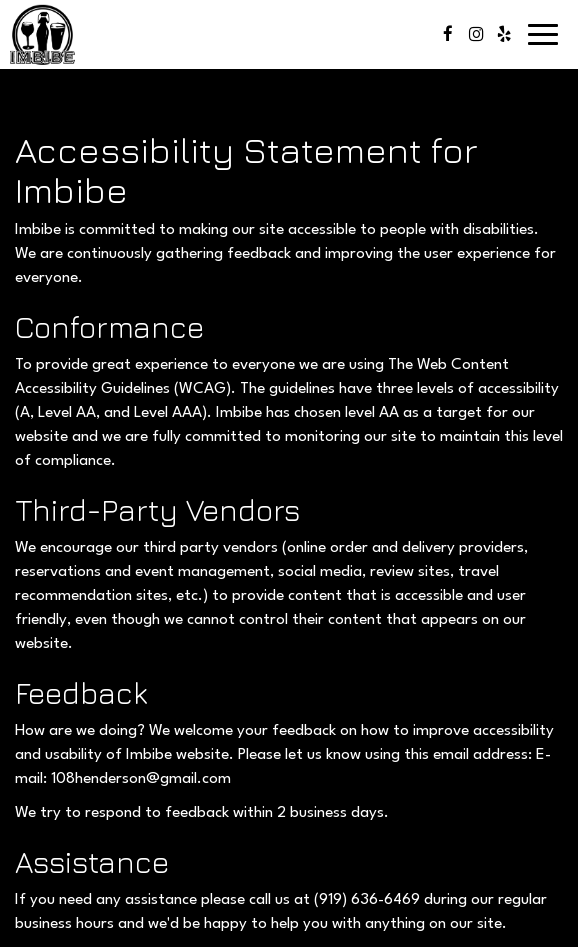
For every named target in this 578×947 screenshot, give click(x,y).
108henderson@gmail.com (141, 779)
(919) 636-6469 (367, 900)
